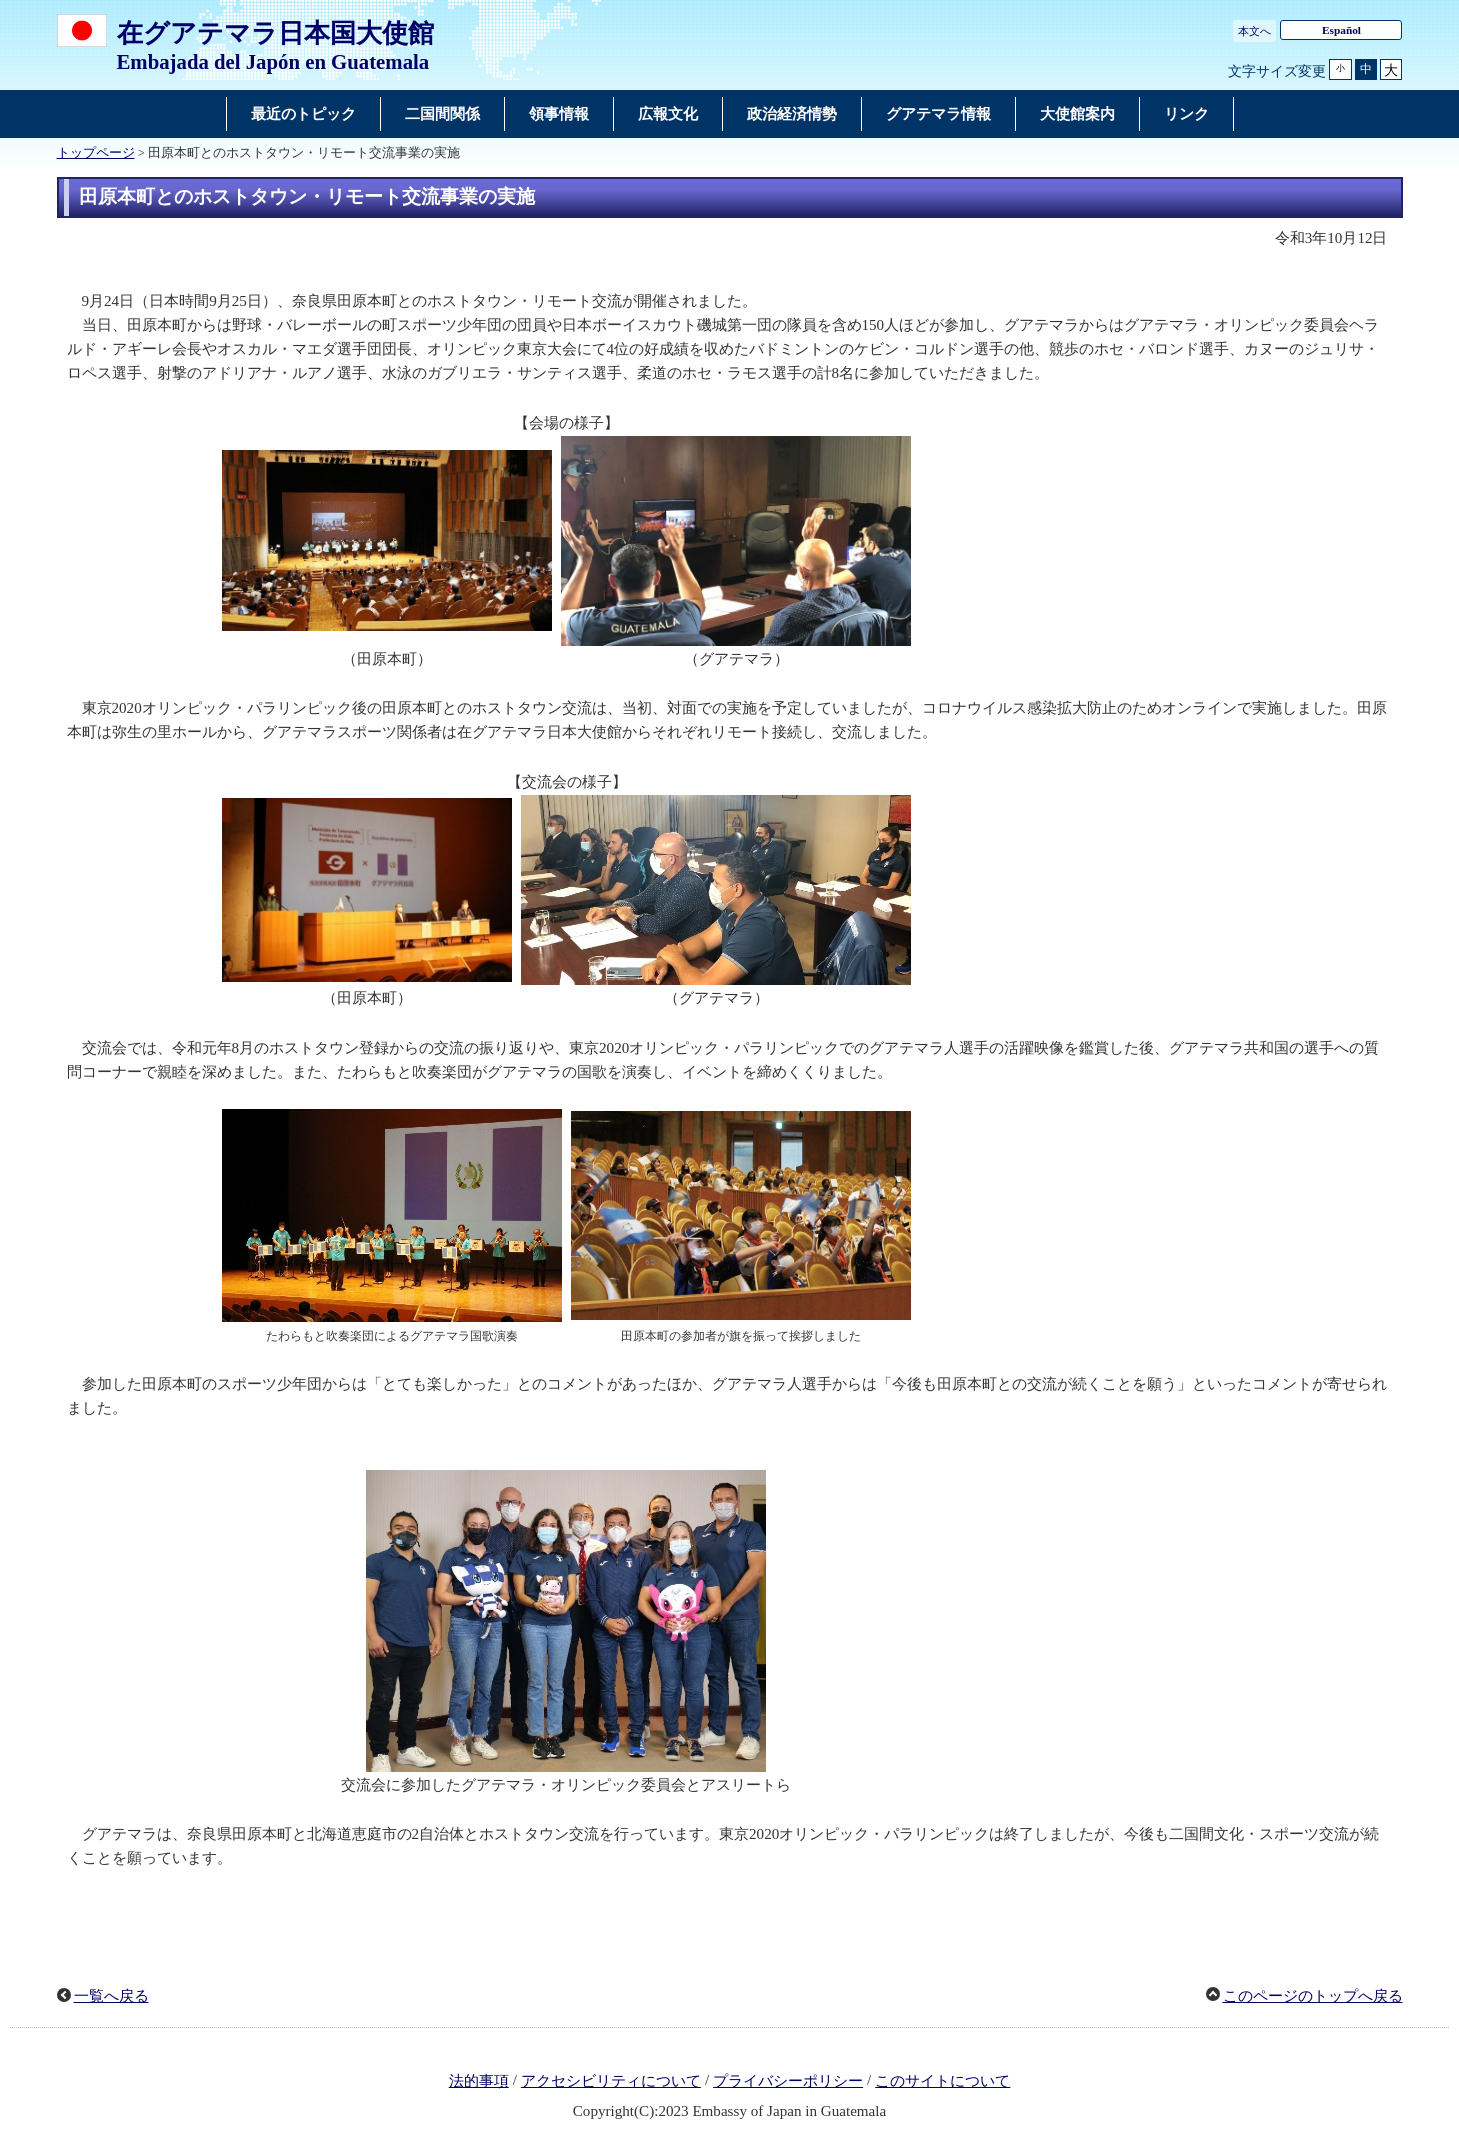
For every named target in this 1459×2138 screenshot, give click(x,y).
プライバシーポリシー (788, 2081)
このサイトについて (942, 2081)
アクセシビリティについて (611, 2081)
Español (1341, 30)
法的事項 (479, 2081)
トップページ (96, 153)
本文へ (1254, 31)
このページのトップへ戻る (1313, 1996)
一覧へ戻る (111, 1996)
